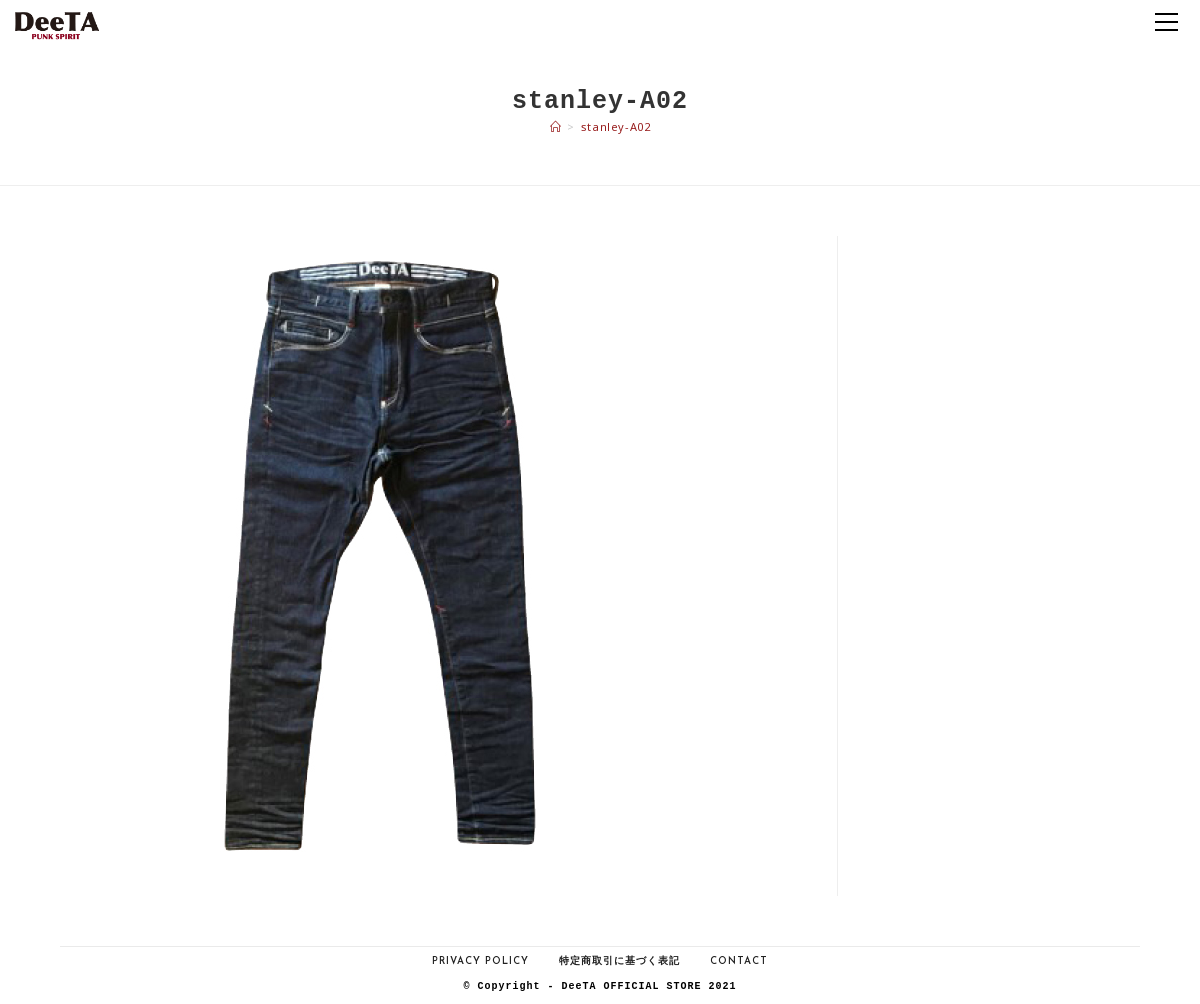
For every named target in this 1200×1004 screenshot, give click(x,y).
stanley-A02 (616, 126)
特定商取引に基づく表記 (619, 961)
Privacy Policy (480, 961)
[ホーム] (556, 126)
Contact (739, 961)
